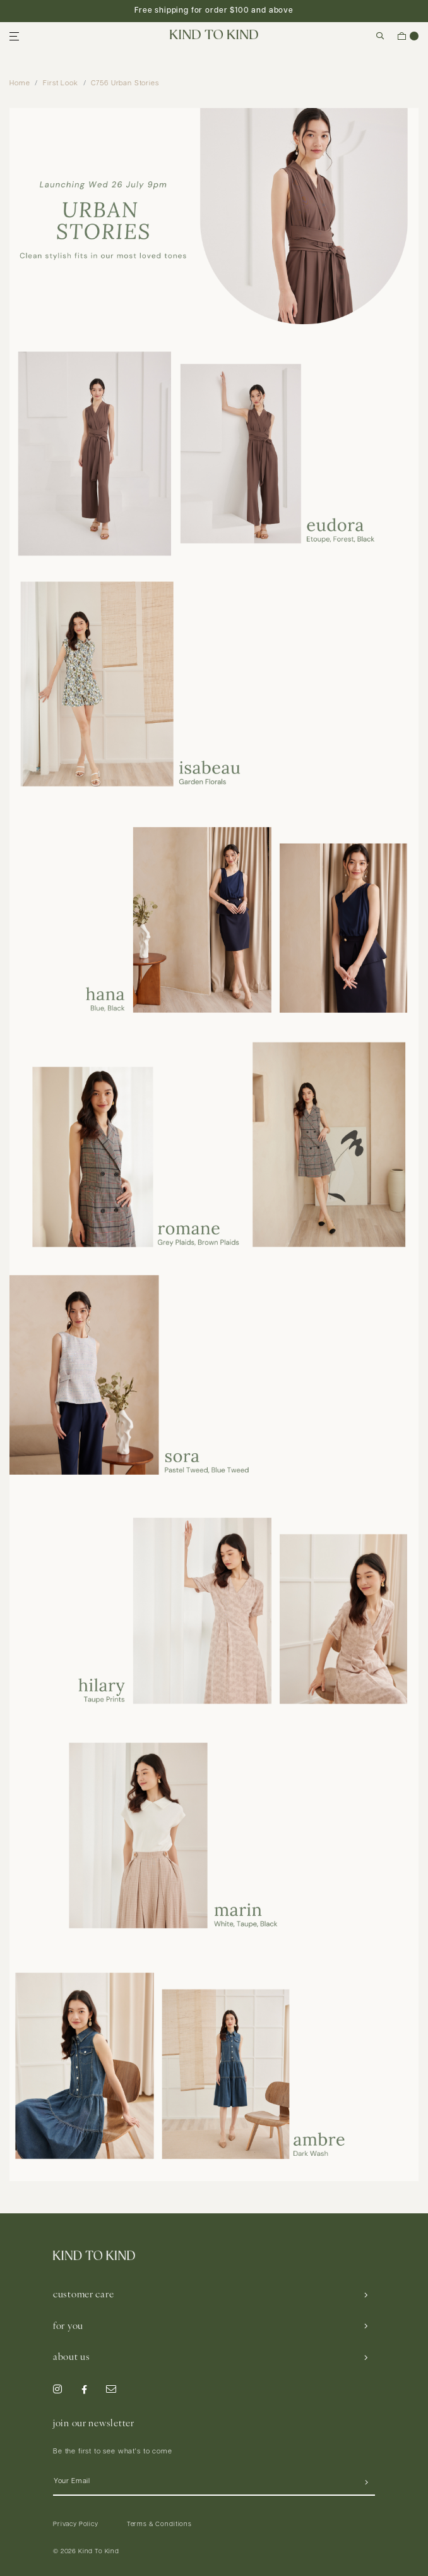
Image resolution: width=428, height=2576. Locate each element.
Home (19, 83)
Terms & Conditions (159, 2524)
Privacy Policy (75, 2524)
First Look (60, 83)
